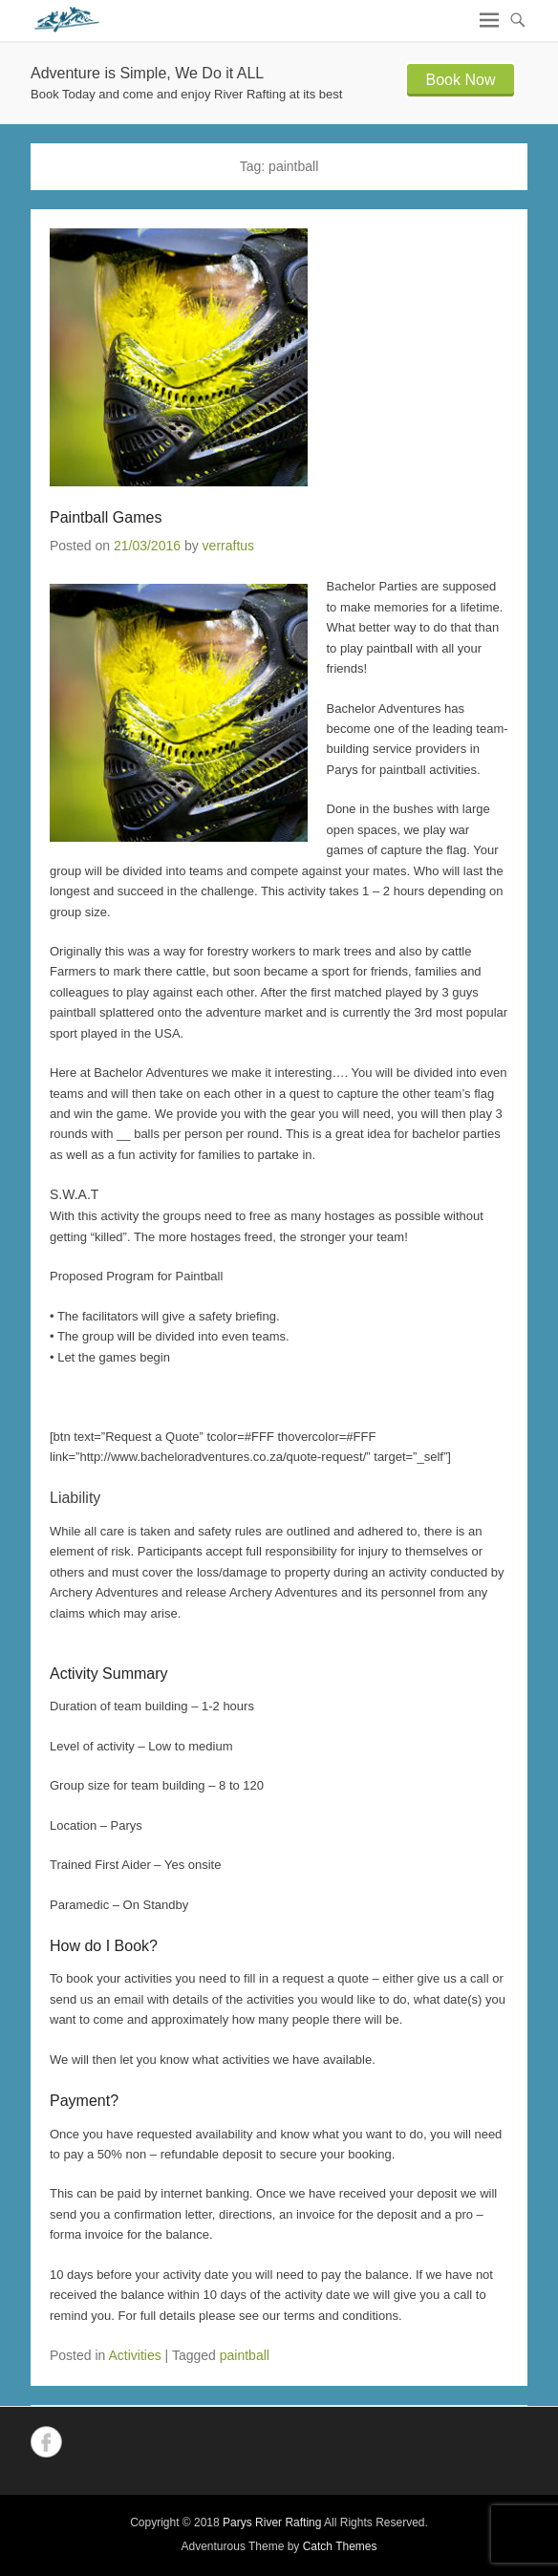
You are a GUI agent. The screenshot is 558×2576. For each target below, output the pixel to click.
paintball (244, 2355)
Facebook (46, 2442)
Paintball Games (105, 517)
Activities (135, 2355)
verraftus (228, 545)
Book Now (461, 80)
